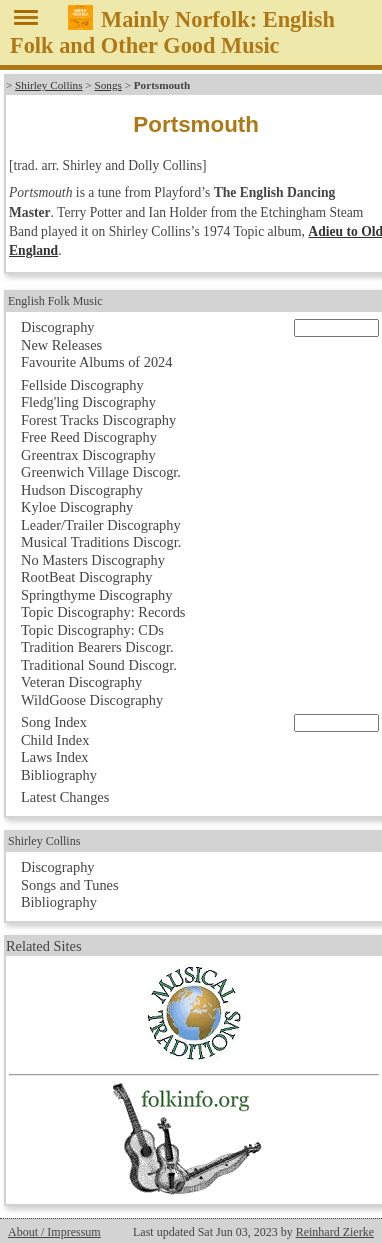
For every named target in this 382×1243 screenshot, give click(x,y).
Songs (107, 85)
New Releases (61, 345)
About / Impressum (54, 1232)
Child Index (55, 740)
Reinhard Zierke (335, 1232)
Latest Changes (65, 797)
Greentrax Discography (88, 455)
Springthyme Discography (96, 595)
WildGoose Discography (92, 700)
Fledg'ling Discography (88, 402)
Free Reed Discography (89, 437)
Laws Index (55, 757)
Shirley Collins (48, 85)
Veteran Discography (81, 682)
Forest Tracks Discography (98, 420)
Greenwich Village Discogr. (101, 472)
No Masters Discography (93, 560)
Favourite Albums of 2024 (97, 362)
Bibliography (59, 775)
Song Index (54, 722)
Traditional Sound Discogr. (99, 665)
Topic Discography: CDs (92, 630)
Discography (58, 327)
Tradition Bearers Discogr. (97, 647)
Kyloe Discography (77, 507)
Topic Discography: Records (103, 612)
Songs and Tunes (70, 885)
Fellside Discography (82, 385)
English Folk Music (55, 301)
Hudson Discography (82, 490)
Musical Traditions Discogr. (101, 542)
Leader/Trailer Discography (101, 525)
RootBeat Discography (87, 577)
